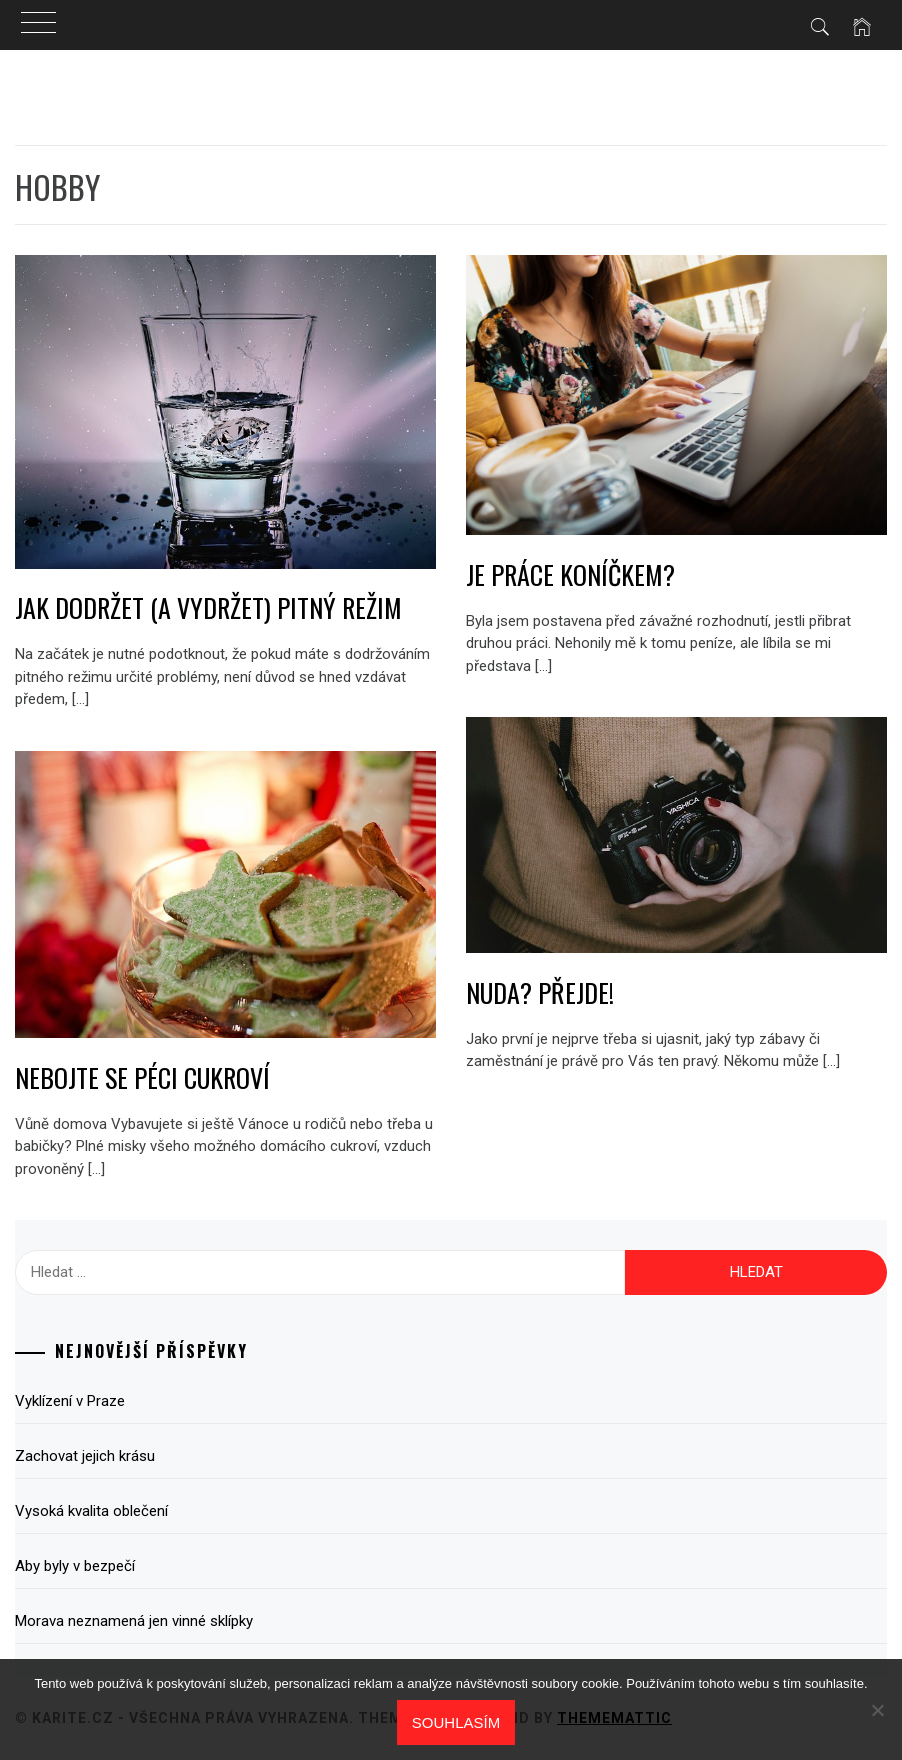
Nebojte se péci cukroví (142, 1077)
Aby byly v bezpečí (75, 1566)
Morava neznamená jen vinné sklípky (134, 1621)
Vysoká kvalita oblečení (91, 1511)
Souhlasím (456, 1722)
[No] (877, 1710)
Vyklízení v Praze (70, 1401)
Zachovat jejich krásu (85, 1456)
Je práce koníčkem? (570, 574)
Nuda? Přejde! (540, 992)
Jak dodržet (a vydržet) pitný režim (208, 607)
